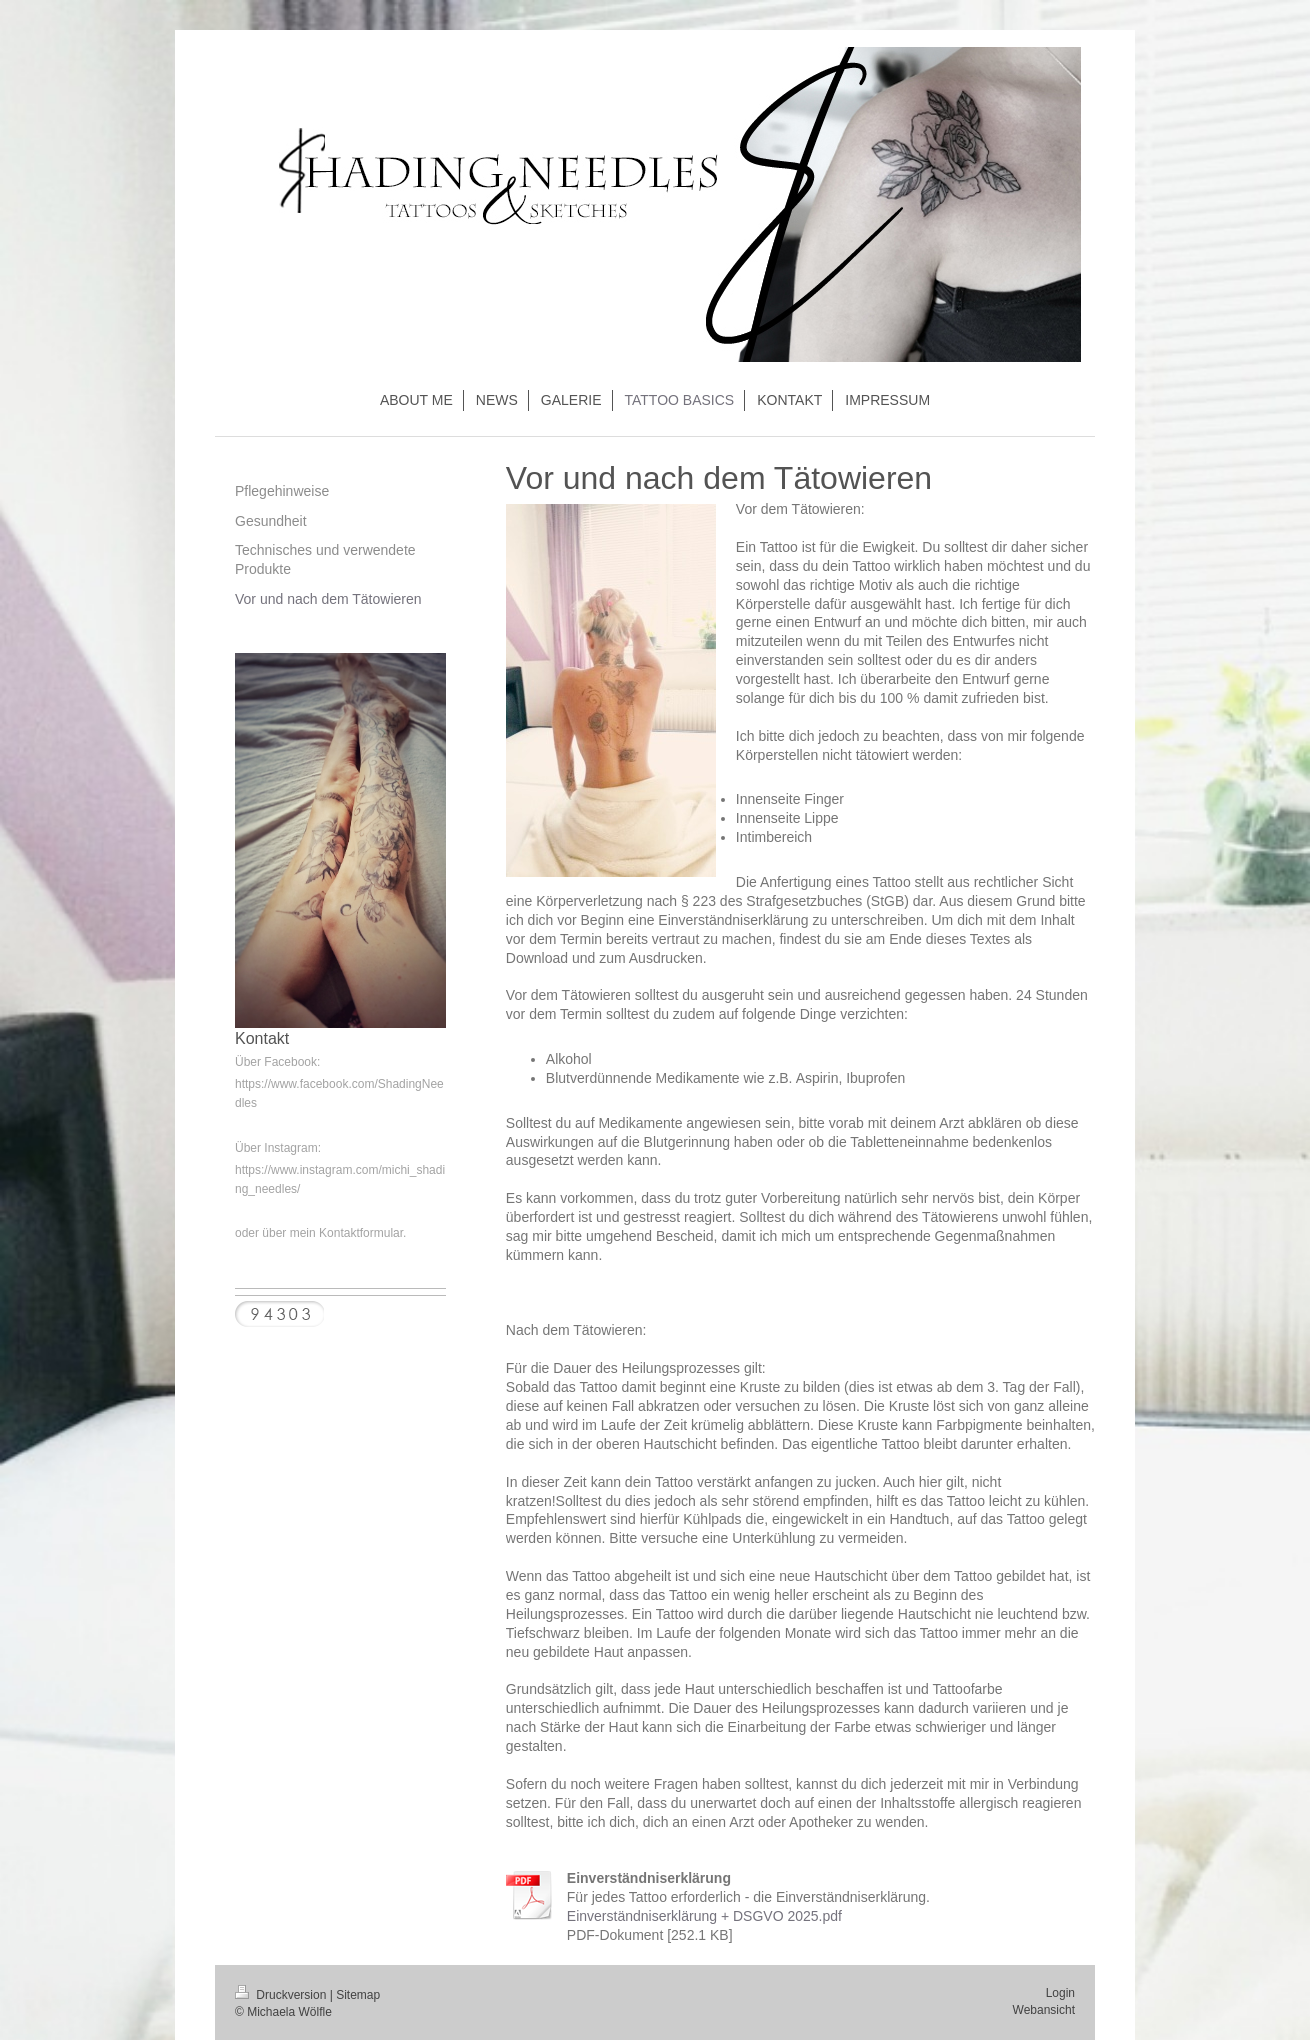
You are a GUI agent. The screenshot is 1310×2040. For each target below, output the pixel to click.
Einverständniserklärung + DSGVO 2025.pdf (704, 1916)
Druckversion (282, 1995)
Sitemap (358, 1995)
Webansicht (1044, 2010)
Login (1060, 1993)
